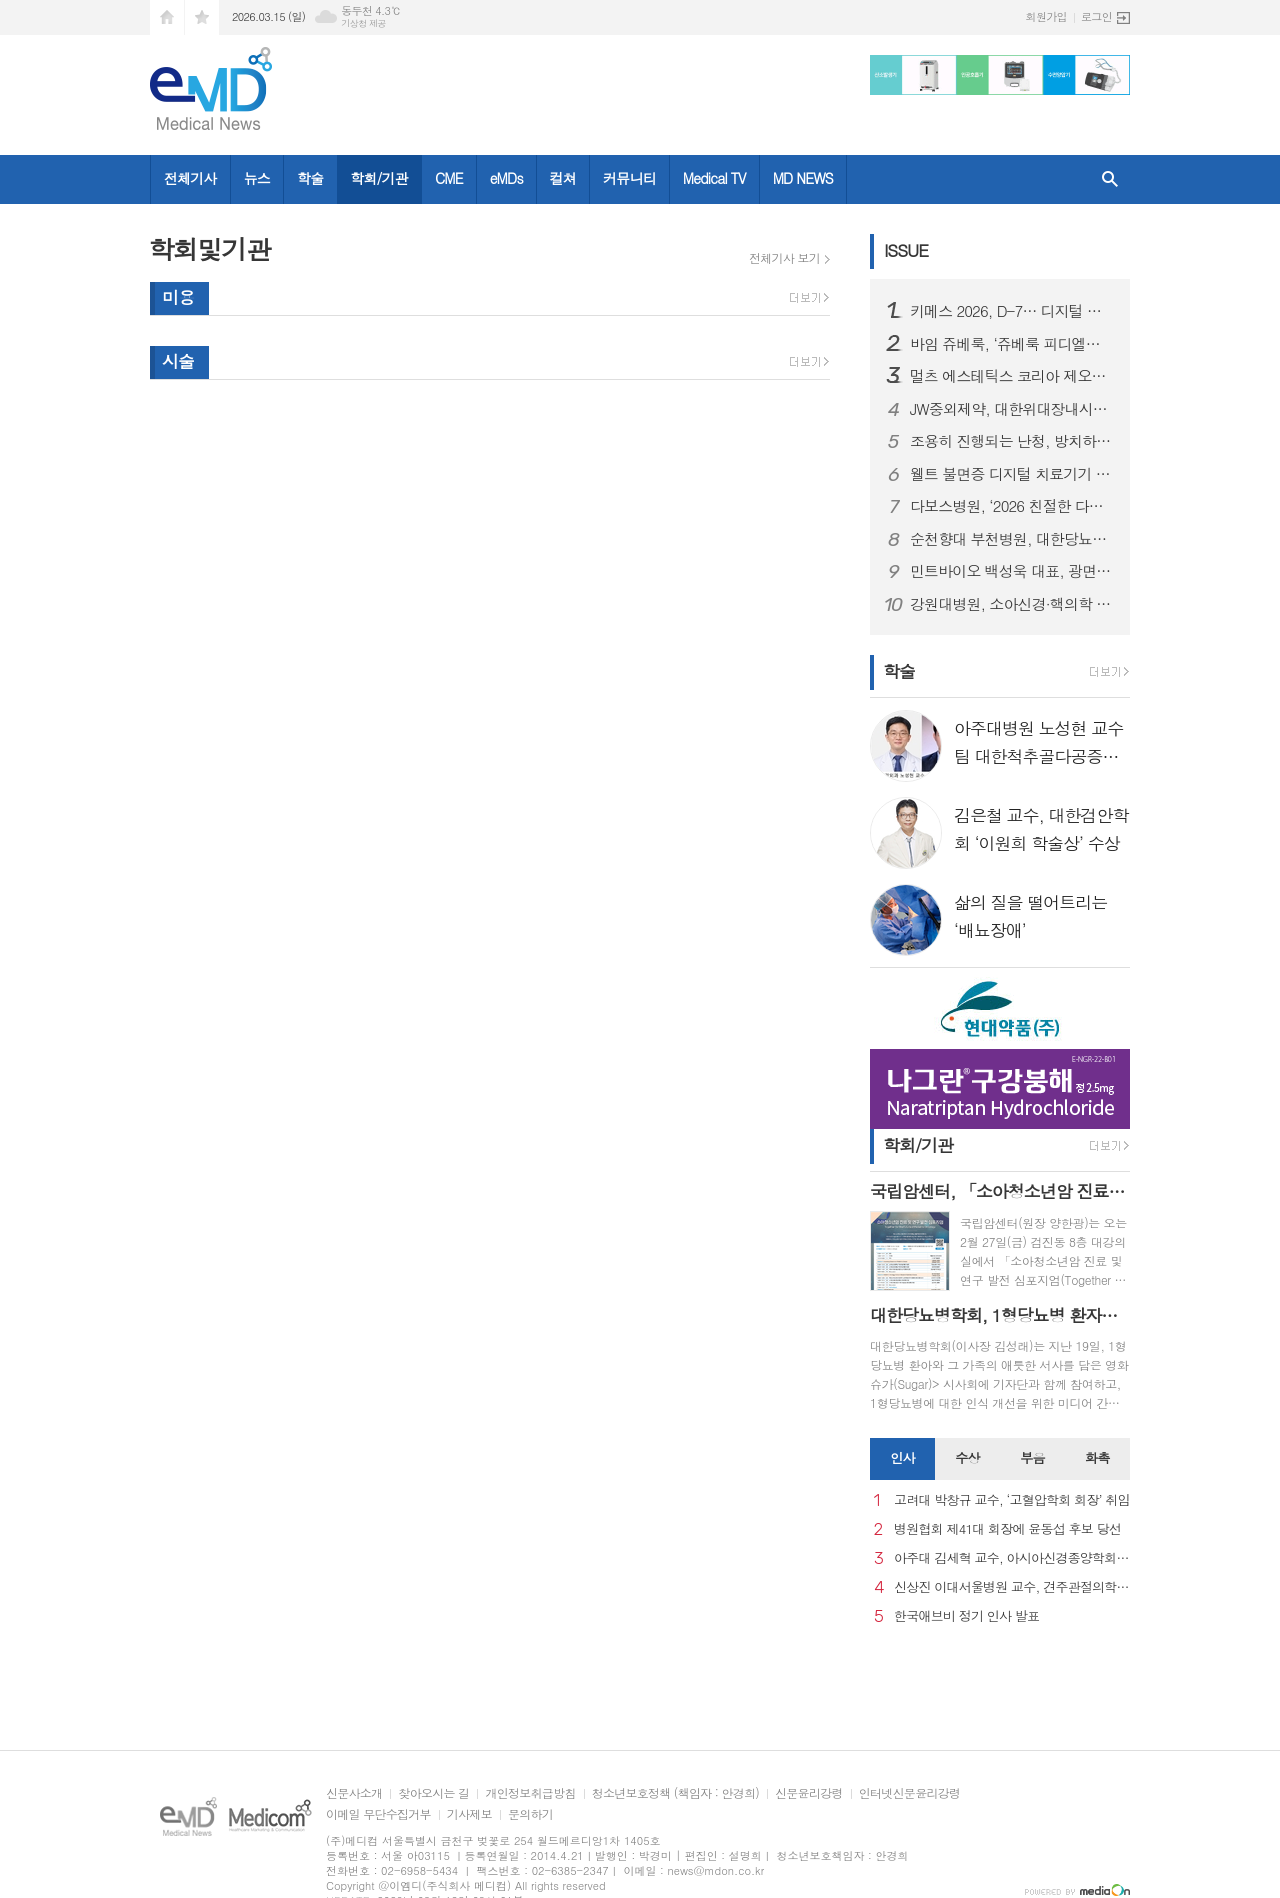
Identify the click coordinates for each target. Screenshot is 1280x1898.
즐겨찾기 (202, 17)
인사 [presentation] (902, 1457)
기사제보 (469, 1814)
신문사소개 (354, 1793)
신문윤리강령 (809, 1793)
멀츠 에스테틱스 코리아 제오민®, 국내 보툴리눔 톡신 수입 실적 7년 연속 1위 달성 (1012, 376)
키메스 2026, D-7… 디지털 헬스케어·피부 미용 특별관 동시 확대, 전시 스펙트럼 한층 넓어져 (1012, 311)
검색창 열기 (1110, 179)
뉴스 (257, 178)
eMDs (506, 178)
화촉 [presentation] (1097, 1457)
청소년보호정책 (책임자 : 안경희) (675, 1793)
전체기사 (190, 178)
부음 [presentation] (1032, 1457)
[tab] (902, 1459)
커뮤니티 (629, 178)
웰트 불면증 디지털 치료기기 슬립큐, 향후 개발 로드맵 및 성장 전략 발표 (1012, 474)
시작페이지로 (167, 17)
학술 (310, 178)
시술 (178, 361)
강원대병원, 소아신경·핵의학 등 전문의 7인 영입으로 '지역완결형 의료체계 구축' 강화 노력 (1012, 604)
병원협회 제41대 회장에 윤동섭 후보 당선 (1007, 1529)
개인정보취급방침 (530, 1793)
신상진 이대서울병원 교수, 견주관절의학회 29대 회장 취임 (1012, 1587)
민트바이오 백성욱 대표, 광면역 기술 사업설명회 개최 (1012, 571)
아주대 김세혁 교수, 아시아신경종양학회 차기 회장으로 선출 (1012, 1558)
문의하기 (530, 1814)
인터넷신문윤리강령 (910, 1793)
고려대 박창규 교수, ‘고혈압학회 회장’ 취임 (1012, 1500)
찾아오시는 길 (433, 1793)
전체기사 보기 (784, 258)
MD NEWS (803, 178)
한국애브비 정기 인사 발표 (966, 1616)
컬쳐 (563, 178)
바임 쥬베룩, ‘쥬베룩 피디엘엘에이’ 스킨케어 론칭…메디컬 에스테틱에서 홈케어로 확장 (1012, 344)
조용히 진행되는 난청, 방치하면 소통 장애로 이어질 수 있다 (1012, 441)
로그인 (1096, 16)
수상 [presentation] (967, 1457)
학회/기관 (379, 178)
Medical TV (714, 178)
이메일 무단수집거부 (378, 1814)
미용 (178, 297)
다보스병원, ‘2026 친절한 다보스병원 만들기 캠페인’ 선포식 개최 (1012, 506)
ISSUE (906, 250)
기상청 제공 (363, 23)
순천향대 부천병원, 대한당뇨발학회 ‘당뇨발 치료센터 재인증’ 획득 (1012, 539)
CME (449, 178)
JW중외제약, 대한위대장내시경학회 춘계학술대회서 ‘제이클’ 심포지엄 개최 (1012, 409)
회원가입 (1046, 16)
